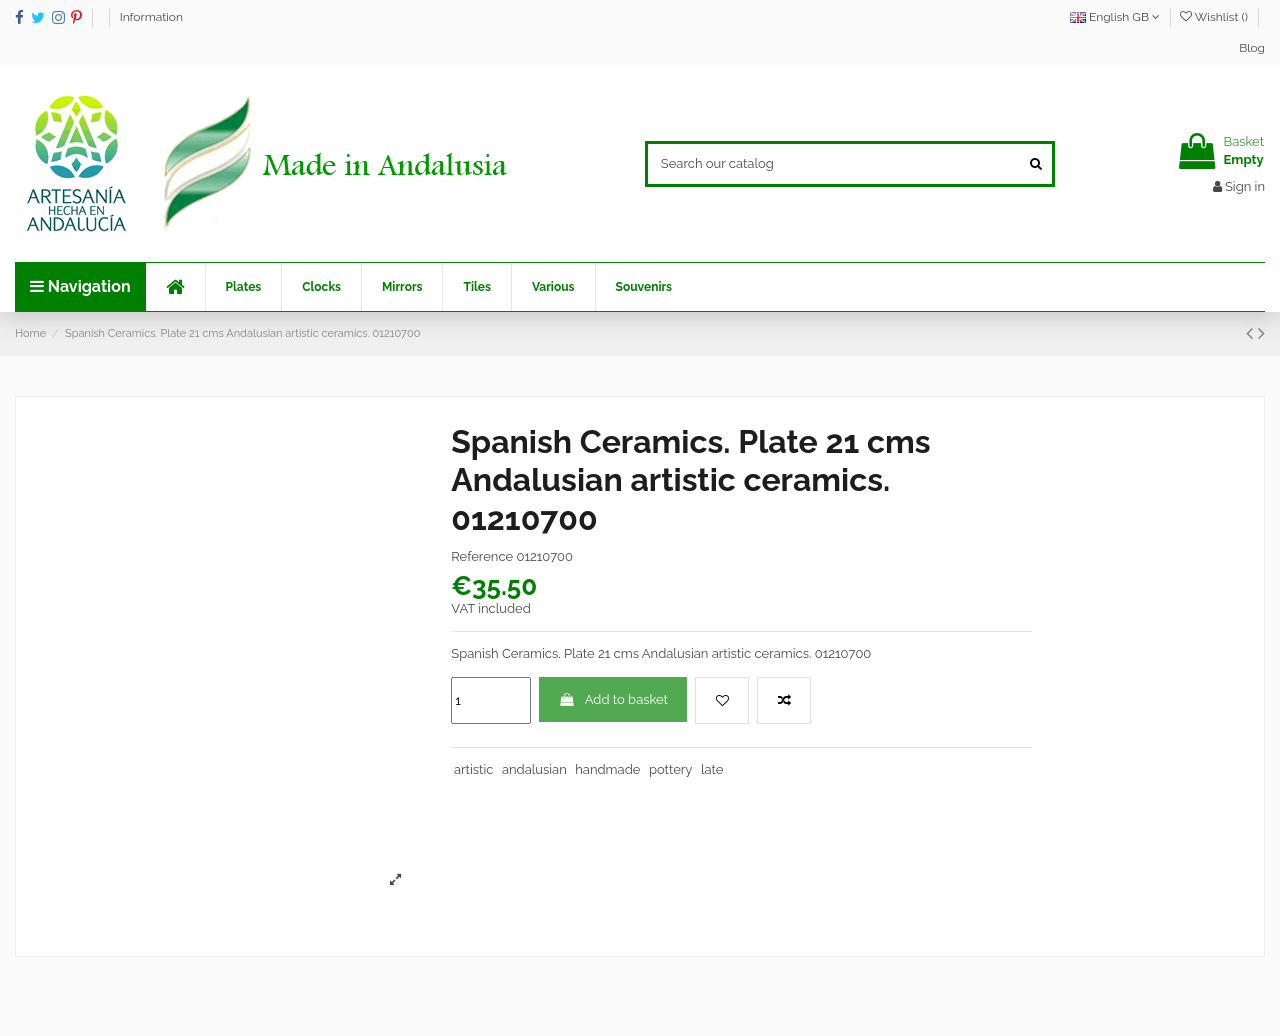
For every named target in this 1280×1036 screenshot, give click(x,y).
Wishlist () (1215, 17)
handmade (607, 769)
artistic (473, 769)
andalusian (534, 769)
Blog (1252, 48)
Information (151, 17)
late (712, 769)
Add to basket (613, 699)
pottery (671, 769)
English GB (1115, 17)
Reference (482, 556)
